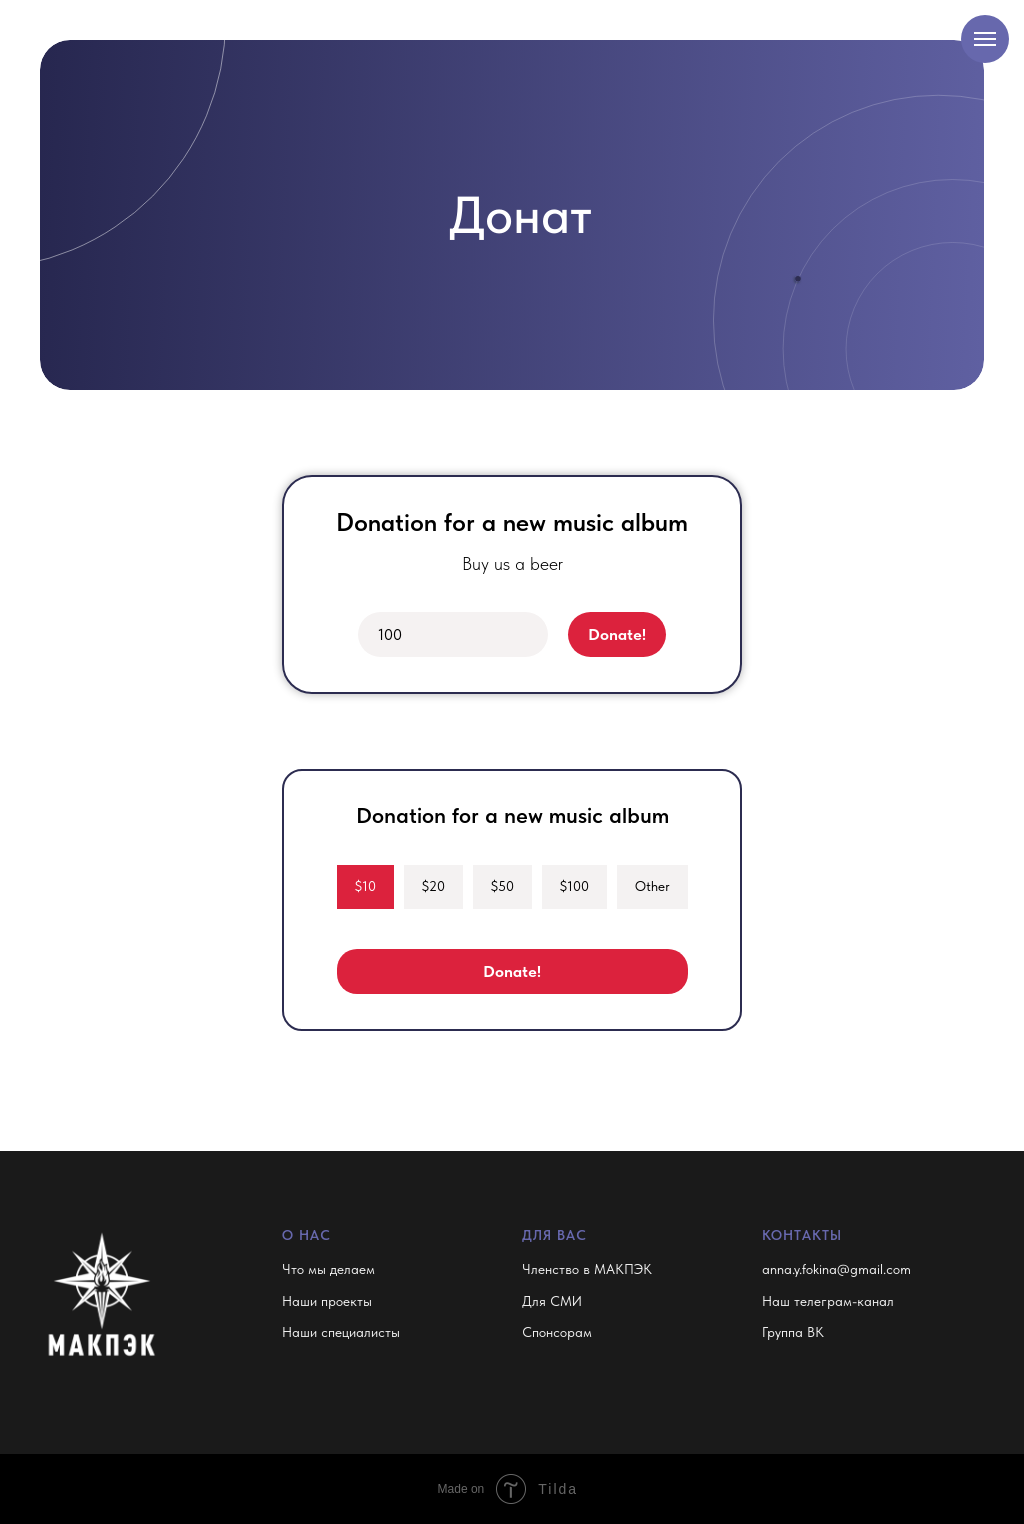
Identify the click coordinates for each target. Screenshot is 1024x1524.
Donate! (617, 634)
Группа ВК (793, 1332)
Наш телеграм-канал (828, 1301)
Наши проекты (327, 1301)
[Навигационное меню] (985, 39)
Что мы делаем (328, 1269)
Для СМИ (552, 1301)
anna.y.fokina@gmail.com (836, 1269)
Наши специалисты (341, 1332)
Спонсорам (557, 1332)
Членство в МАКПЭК (587, 1269)
